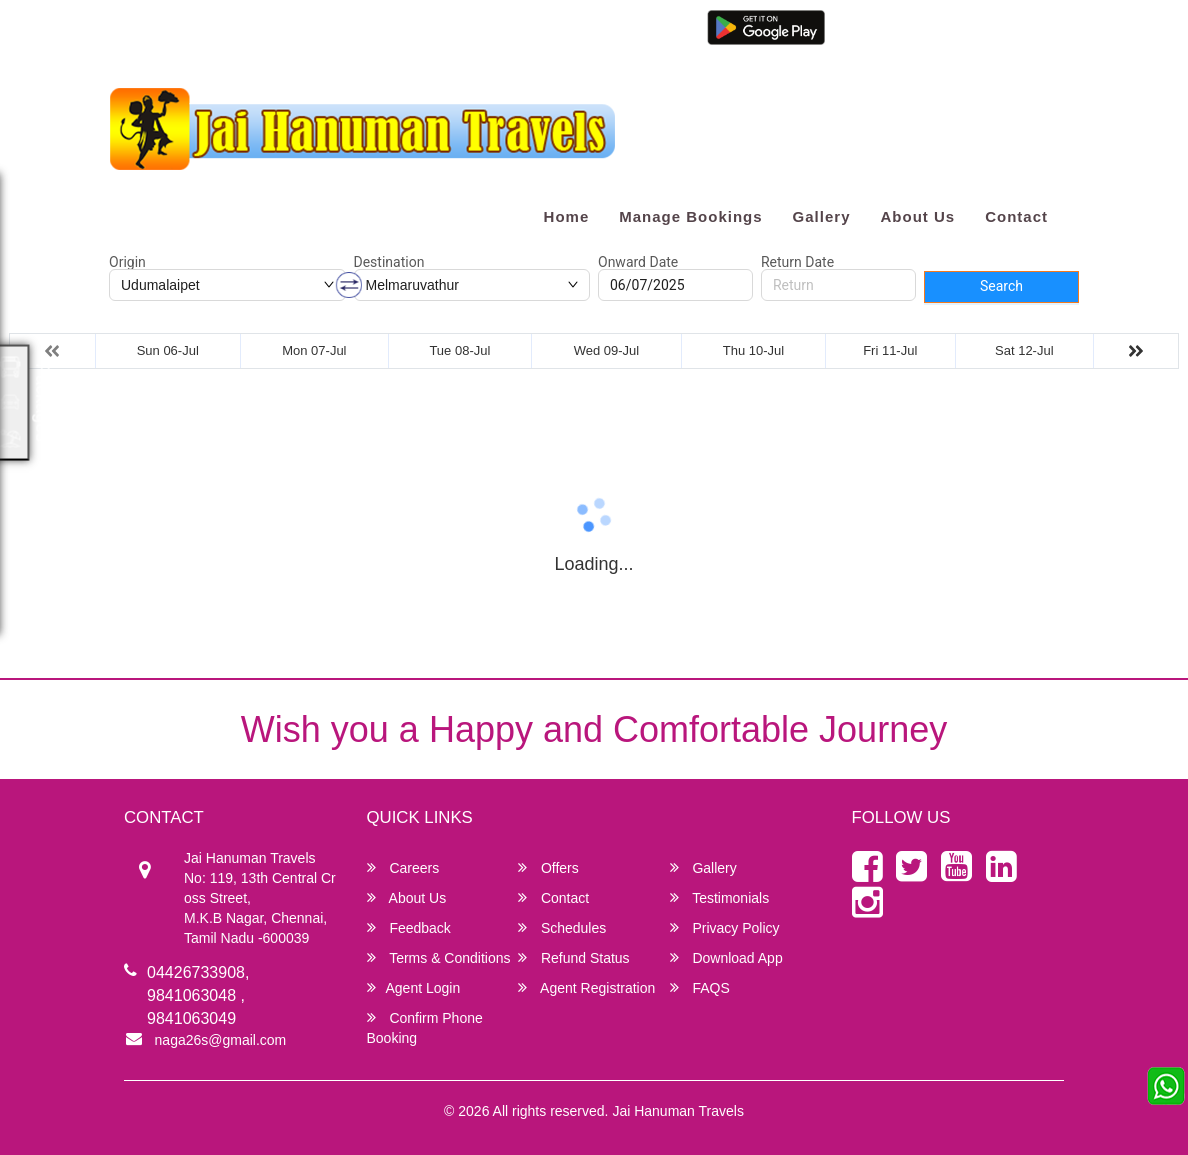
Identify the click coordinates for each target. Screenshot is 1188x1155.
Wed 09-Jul (607, 350)
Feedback (409, 927)
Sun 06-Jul (168, 350)
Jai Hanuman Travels (678, 1111)
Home (567, 216)
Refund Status (574, 957)
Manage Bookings (690, 216)
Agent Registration (954, 42)
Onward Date (638, 262)
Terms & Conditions (439, 957)
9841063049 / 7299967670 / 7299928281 (410, 32)
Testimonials (720, 897)
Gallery (822, 216)
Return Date (797, 262)
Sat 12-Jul (1024, 350)
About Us (917, 216)
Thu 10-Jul (753, 350)
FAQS (700, 987)
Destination (389, 262)
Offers (548, 867)
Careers (403, 867)
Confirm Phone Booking (425, 1027)
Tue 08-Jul (459, 350)
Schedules (562, 927)
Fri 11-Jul (890, 350)
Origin (127, 262)
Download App (726, 957)
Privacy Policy (725, 927)
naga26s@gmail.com (185, 32)
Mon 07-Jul (314, 350)
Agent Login (849, 42)
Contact (1016, 216)
